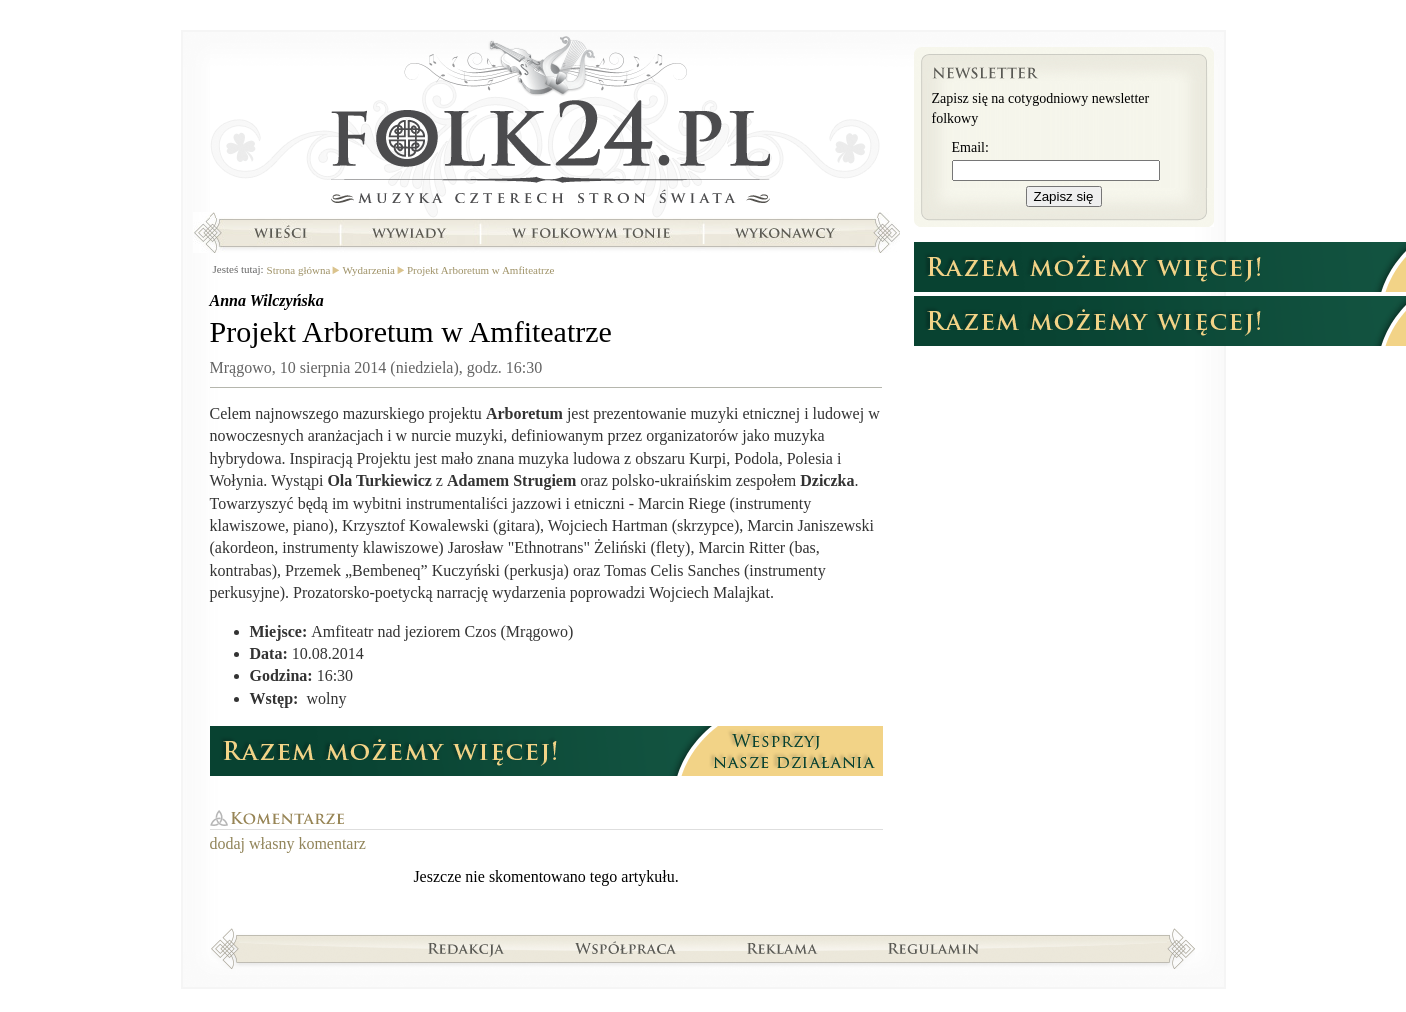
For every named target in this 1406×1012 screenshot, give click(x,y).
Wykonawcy (787, 233)
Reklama (782, 948)
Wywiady (409, 233)
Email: (970, 147)
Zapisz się (1064, 196)
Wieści (280, 233)
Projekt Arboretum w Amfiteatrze (481, 270)
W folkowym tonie (590, 233)
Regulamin (933, 948)
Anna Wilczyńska (267, 300)
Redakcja (466, 948)
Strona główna (546, 125)
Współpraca (626, 948)
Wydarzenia (368, 270)
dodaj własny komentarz (288, 843)
